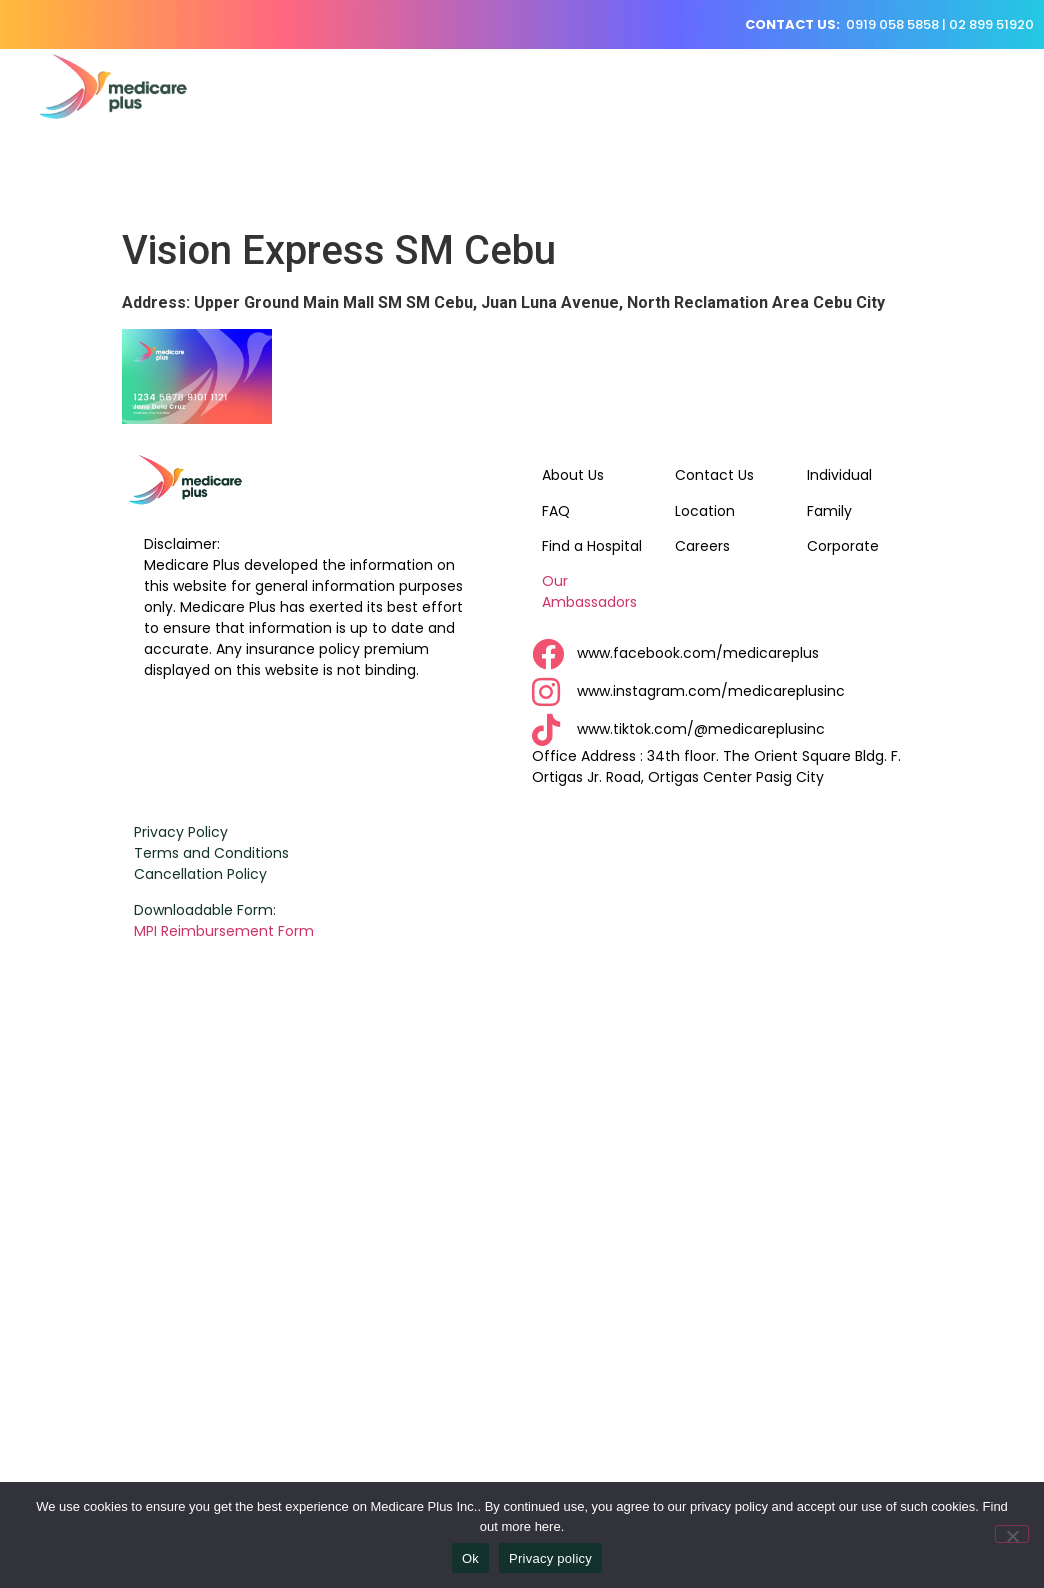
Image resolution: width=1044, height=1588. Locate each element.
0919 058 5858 (892, 24)
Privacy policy (550, 1558)
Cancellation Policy (200, 874)
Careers (702, 546)
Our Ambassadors (589, 591)
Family (829, 511)
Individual (839, 475)
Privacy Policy (181, 832)
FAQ (556, 511)
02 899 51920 (991, 24)
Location (705, 511)
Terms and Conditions (211, 853)
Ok (470, 1558)
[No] (1012, 1534)
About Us (573, 475)
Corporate (843, 546)
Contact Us (714, 475)
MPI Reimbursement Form (226, 931)
